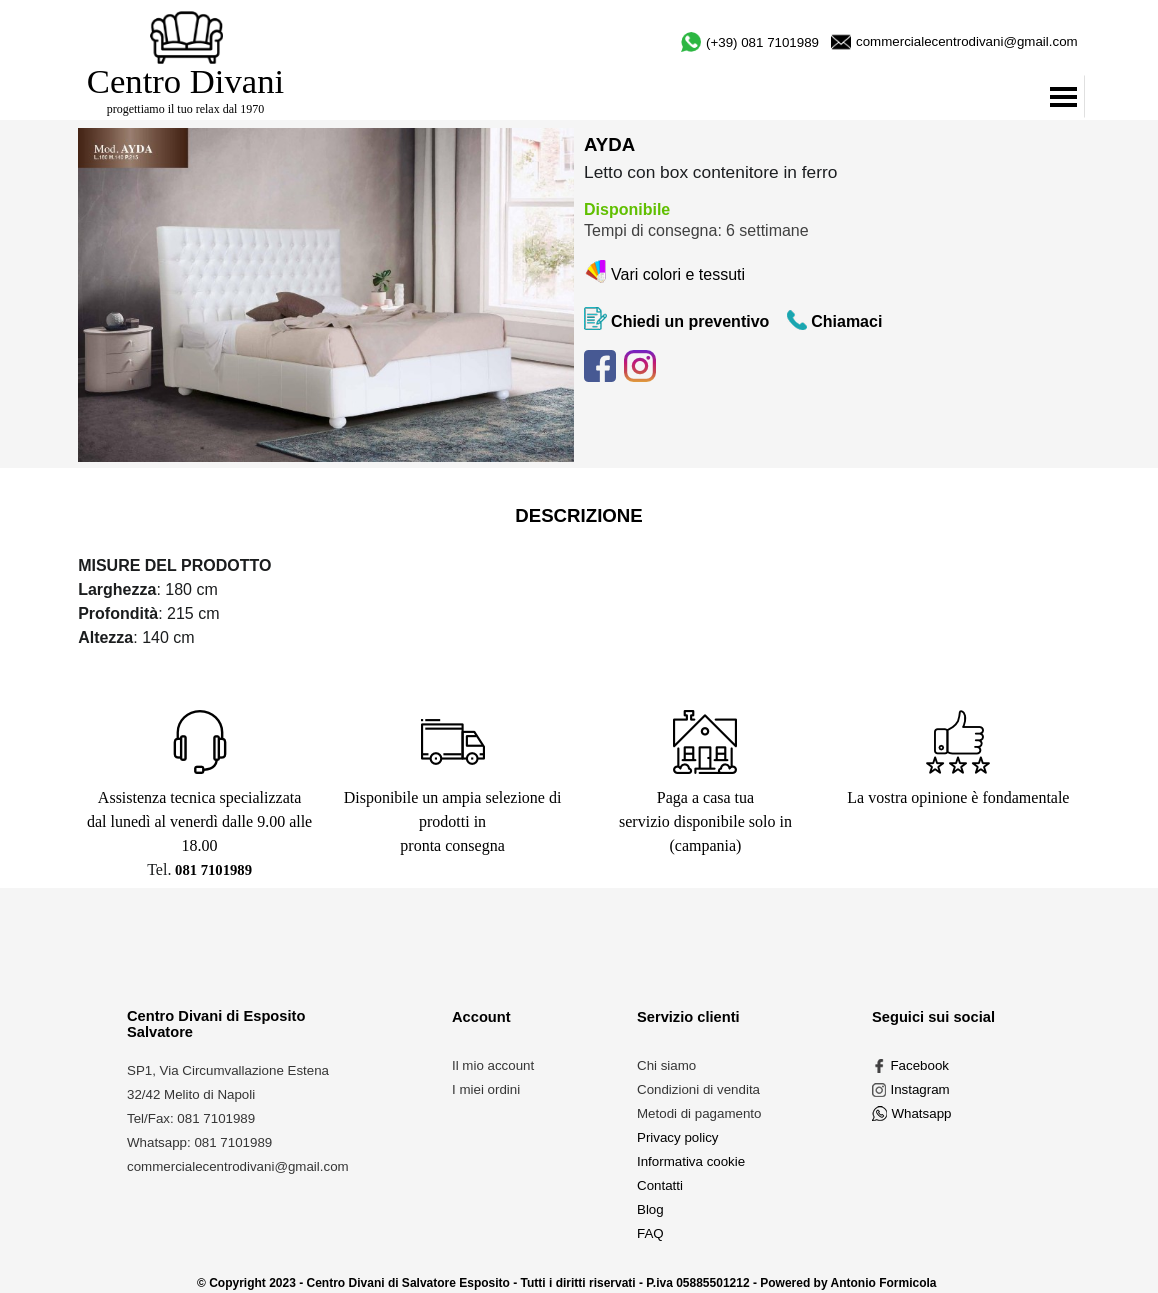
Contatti (660, 1185)
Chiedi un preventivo (690, 321)
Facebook (919, 1065)
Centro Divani (185, 81)
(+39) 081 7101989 (762, 42)
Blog (650, 1209)
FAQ (650, 1233)
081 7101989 (213, 870)
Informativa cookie (691, 1161)
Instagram (919, 1089)
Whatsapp (921, 1113)
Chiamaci (846, 321)
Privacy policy (677, 1137)
